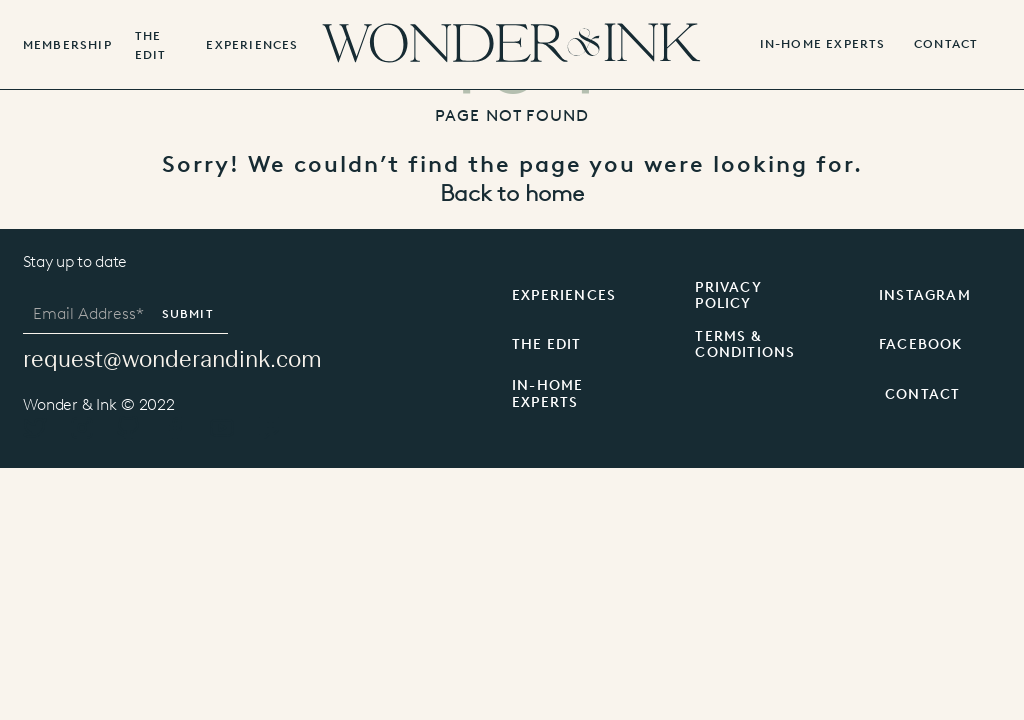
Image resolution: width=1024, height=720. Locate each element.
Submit (188, 314)
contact (946, 44)
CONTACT (922, 394)
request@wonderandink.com (172, 359)
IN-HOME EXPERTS (823, 44)
